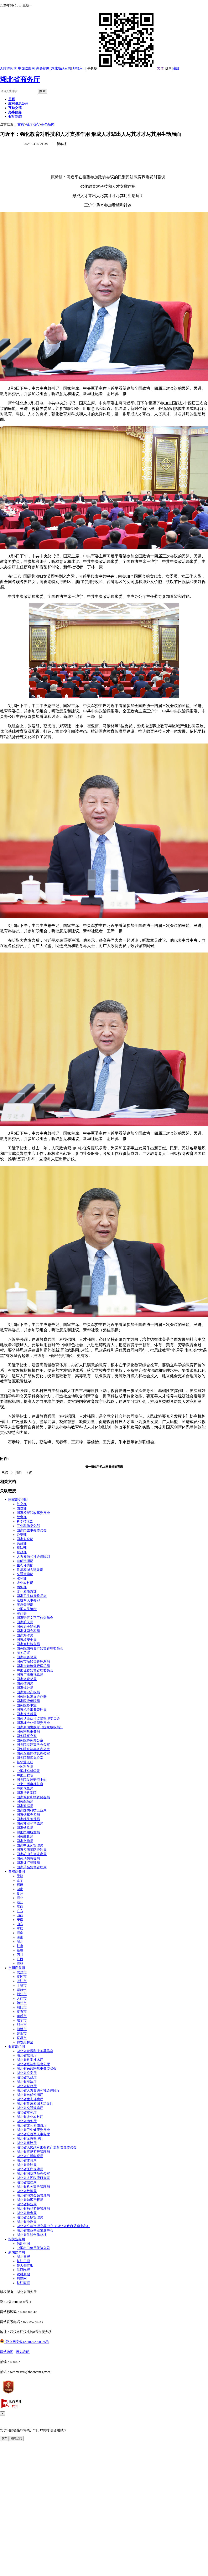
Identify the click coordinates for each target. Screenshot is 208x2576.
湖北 (20, 1941)
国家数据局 (25, 1806)
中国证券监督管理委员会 (35, 1670)
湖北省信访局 (27, 2182)
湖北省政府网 (61, 68)
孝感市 (22, 2016)
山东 (20, 1924)
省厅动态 (32, 124)
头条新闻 (47, 124)
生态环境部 (25, 1565)
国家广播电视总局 (30, 1674)
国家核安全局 (27, 1639)
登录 (168, 68)
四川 (20, 1954)
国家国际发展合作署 (32, 1696)
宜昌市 (22, 2038)
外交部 (22, 1504)
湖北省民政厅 (27, 2077)
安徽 (20, 1919)
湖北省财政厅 (27, 2086)
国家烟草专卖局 (28, 1814)
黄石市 (22, 2011)
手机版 (121, 68)
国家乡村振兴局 (28, 1644)
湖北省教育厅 (27, 2055)
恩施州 (22, 1989)
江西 (20, 1906)
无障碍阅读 (8, 68)
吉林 (20, 1963)
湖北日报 (23, 2256)
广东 (20, 1911)
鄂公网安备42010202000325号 (24, 2342)
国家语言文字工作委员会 (35, 1618)
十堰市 (22, 1985)
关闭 (29, 1473)
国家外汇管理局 (28, 1863)
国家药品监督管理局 (32, 1867)
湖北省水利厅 (27, 2112)
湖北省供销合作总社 (32, 2235)
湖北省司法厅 (27, 2081)
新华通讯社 (25, 1762)
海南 (20, 1937)
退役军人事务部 (28, 1600)
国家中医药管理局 (30, 1845)
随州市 (22, 2003)
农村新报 (23, 2274)
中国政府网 (26, 68)
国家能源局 (25, 1801)
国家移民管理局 (28, 1819)
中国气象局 (25, 1788)
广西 (20, 1959)
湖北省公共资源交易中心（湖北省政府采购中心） (53, 2226)
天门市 (22, 1998)
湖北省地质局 (27, 2221)
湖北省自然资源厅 (30, 2095)
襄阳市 (22, 2033)
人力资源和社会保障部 (33, 1556)
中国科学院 (25, 1766)
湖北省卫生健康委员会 (33, 2130)
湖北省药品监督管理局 (33, 2208)
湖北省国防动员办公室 (33, 2173)
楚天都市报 (25, 2265)
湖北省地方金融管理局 (33, 2195)
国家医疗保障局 (28, 1701)
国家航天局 (25, 1622)
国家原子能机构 (28, 1626)
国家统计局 (25, 1688)
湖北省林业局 (27, 2204)
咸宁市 (22, 2020)
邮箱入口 (79, 68)
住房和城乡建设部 (30, 1569)
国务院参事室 (27, 1705)
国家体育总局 (27, 1679)
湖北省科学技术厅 (30, 2060)
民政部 (22, 1543)
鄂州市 (22, 2025)
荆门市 (22, 2007)
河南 (20, 1933)
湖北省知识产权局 (30, 2200)
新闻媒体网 (16, 2252)
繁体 (160, 68)
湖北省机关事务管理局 (33, 2186)
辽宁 (20, 1880)
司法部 (22, 1548)
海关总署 (23, 1653)
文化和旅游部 (27, 1591)
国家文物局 (25, 1841)
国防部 (22, 1508)
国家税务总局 (27, 1657)
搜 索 (42, 91)
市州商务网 (16, 1968)
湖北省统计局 (27, 2165)
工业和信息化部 (28, 1526)
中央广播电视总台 (30, 1784)
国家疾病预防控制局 (32, 1849)
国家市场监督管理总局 (33, 1661)
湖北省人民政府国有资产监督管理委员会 (47, 2147)
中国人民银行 (27, 1609)
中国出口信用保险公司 (33, 2248)
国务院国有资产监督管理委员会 (40, 1648)
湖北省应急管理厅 (30, 2138)
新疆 (20, 1950)
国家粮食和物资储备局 (33, 1797)
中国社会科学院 (28, 1771)
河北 (20, 1898)
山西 (20, 1915)
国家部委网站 (18, 1499)
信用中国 (23, 2243)
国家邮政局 (25, 1836)
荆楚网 (22, 2278)
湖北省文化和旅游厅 (32, 2125)
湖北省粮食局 (27, 2213)
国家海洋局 (25, 1635)
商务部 (22, 1587)
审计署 (22, 1613)
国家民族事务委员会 (32, 1530)
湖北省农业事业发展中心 (35, 2230)
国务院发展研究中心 (32, 1779)
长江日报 (23, 2261)
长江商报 (23, 2283)
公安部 (22, 1534)
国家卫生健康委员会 (32, 1596)
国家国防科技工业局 (32, 1810)
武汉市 (22, 1972)
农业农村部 (25, 1583)
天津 (20, 1876)
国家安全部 (25, 1539)
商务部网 (43, 68)
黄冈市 (22, 1976)
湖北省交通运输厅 (30, 2108)
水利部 (22, 1578)
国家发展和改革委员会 (33, 1513)
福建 (20, 1884)
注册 (176, 68)
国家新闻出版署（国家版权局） (40, 1727)
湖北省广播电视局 (30, 2156)
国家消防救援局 (28, 1858)
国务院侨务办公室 (30, 1740)
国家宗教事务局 (28, 1731)
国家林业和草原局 (30, 1823)
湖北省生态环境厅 (30, 2099)
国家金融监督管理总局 (33, 1666)
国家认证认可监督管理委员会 (38, 1718)
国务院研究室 (27, 1736)
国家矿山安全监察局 (32, 1854)
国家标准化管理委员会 (33, 1723)
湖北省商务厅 (20, 79)
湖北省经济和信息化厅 (33, 2064)
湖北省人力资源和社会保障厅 (38, 2090)
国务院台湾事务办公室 (33, 1749)
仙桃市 (22, 2029)
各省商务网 (16, 1871)
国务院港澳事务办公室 (33, 1744)
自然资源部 (25, 1561)
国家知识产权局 (28, 1692)
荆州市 (22, 1994)
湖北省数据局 (27, 2191)
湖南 (20, 1889)
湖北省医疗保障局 (30, 2169)
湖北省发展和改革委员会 (35, 2051)
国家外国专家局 (28, 1631)
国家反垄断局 (27, 1714)
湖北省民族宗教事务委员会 (37, 2068)
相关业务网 (16, 2239)
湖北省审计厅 (27, 2143)
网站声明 (23, 2352)
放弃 (4, 2438)
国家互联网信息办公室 (33, 1753)
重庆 (20, 1928)
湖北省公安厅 (27, 2073)
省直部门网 (16, 2046)
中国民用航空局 (28, 1832)
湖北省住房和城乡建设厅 (35, 2103)
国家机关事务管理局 (32, 1709)
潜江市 (22, 1981)
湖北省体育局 (27, 2160)
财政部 (22, 1552)
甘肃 (20, 1946)
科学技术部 (25, 1521)
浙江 (20, 1902)
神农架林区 (25, 2042)
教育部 (22, 1517)
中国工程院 (25, 1775)
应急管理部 (25, 1604)
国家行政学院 (27, 1793)
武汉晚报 (23, 2270)
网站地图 (6, 2352)
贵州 (20, 1893)
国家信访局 (25, 1683)
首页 (20, 124)
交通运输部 (25, 1574)
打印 (18, 1473)
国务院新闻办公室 (30, 1758)
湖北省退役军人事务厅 (33, 2134)
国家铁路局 (25, 1828)
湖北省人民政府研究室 (33, 2178)
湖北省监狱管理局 (30, 2217)
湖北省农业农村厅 (30, 2116)
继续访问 (16, 2438)
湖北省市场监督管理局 (33, 2151)
